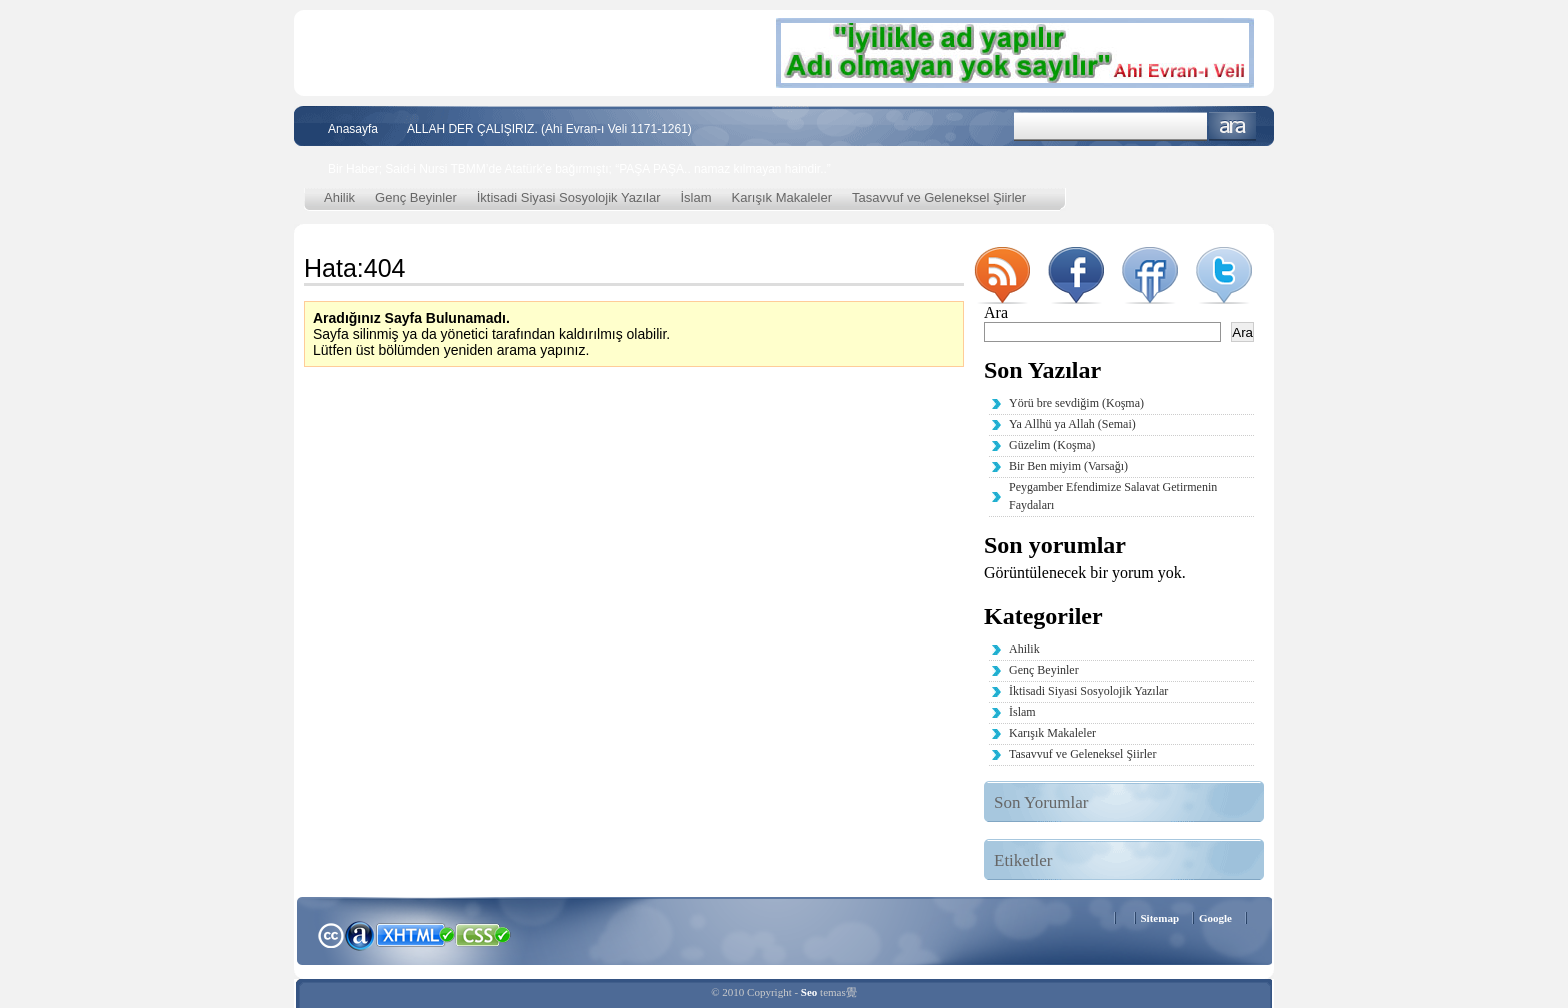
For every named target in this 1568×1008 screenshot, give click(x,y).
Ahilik (339, 197)
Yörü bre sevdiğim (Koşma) (1076, 403)
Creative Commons (330, 933)
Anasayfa (353, 129)
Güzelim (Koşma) (1052, 445)
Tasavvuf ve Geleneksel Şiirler (939, 197)
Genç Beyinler (416, 197)
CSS (483, 934)
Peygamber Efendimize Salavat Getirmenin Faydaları (1113, 496)
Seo (809, 992)
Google (1215, 918)
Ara (1232, 126)
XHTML (415, 933)
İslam (696, 197)
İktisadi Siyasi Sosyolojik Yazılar (569, 197)
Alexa (360, 935)
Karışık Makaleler (782, 197)
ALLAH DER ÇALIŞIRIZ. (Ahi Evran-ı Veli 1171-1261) (549, 129)
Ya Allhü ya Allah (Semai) (1072, 424)
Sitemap (1160, 918)
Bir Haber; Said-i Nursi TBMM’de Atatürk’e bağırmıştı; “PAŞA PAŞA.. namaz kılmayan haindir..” (579, 169)
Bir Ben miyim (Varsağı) (1068, 466)
